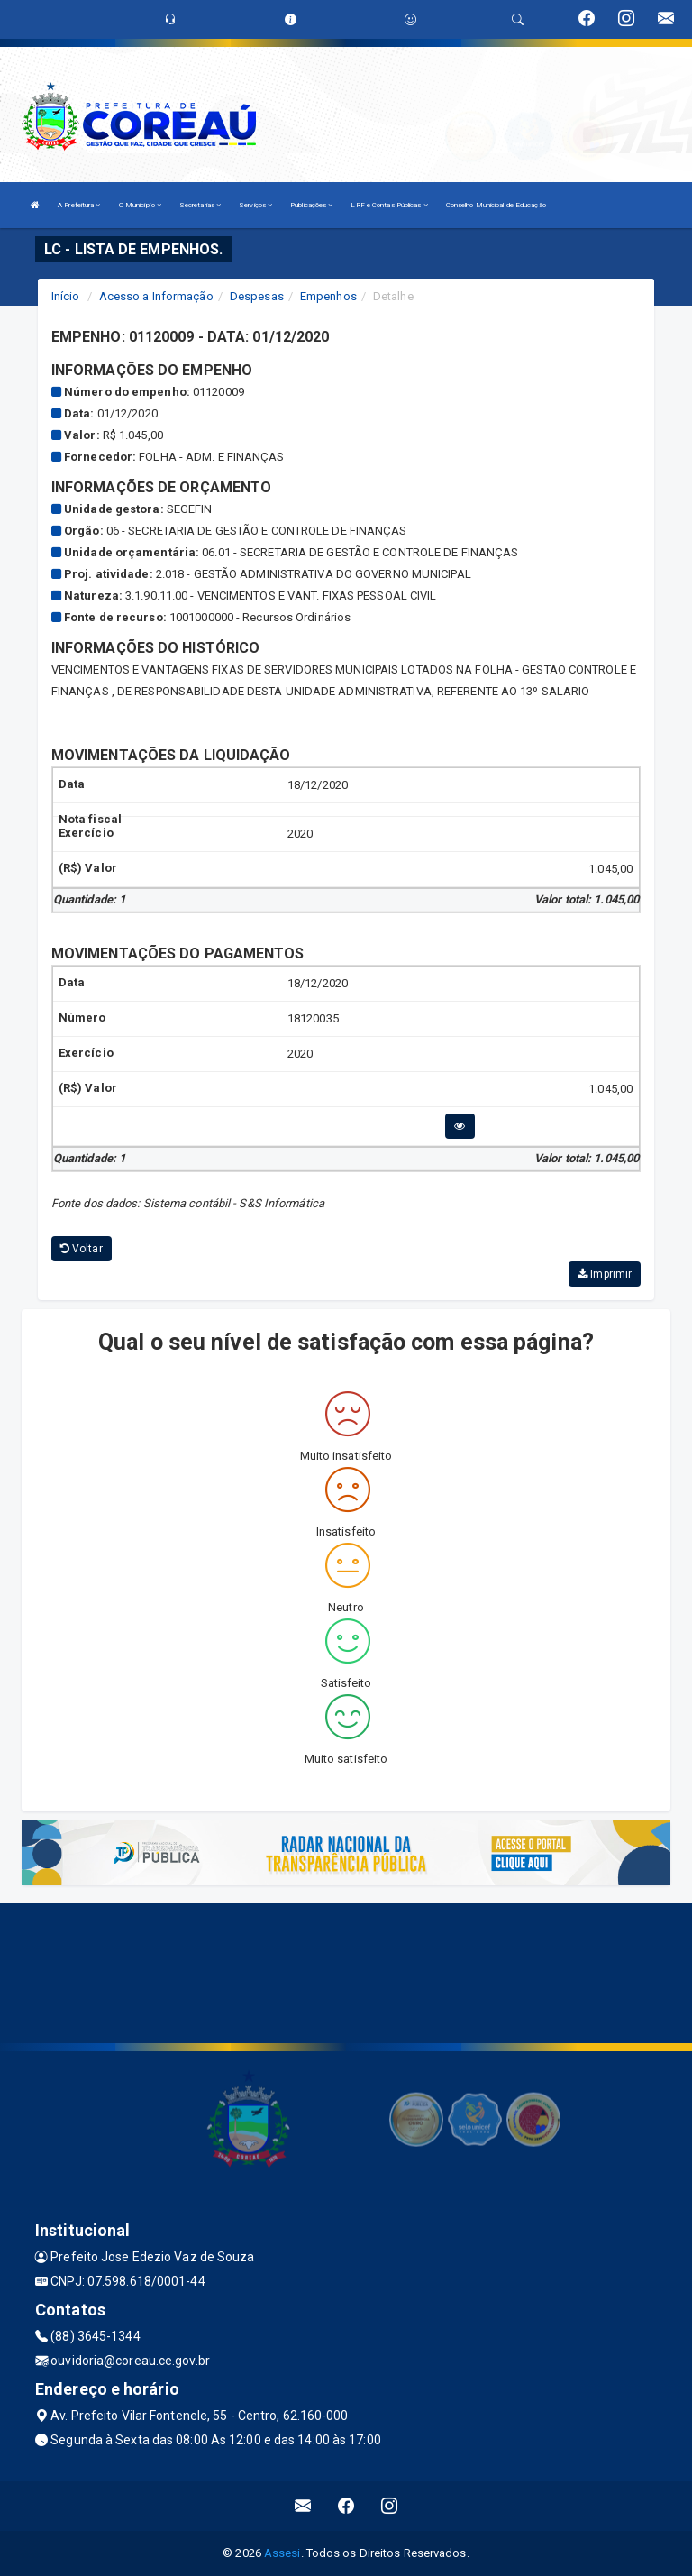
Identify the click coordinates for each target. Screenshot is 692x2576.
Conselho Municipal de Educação (496, 205)
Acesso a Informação (156, 296)
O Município (140, 205)
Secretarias (200, 205)
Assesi (282, 2553)
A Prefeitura (79, 205)
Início (65, 296)
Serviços (255, 205)
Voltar (81, 1248)
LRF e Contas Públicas (389, 205)
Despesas (257, 296)
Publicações (311, 205)
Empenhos (328, 296)
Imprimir (605, 1274)
